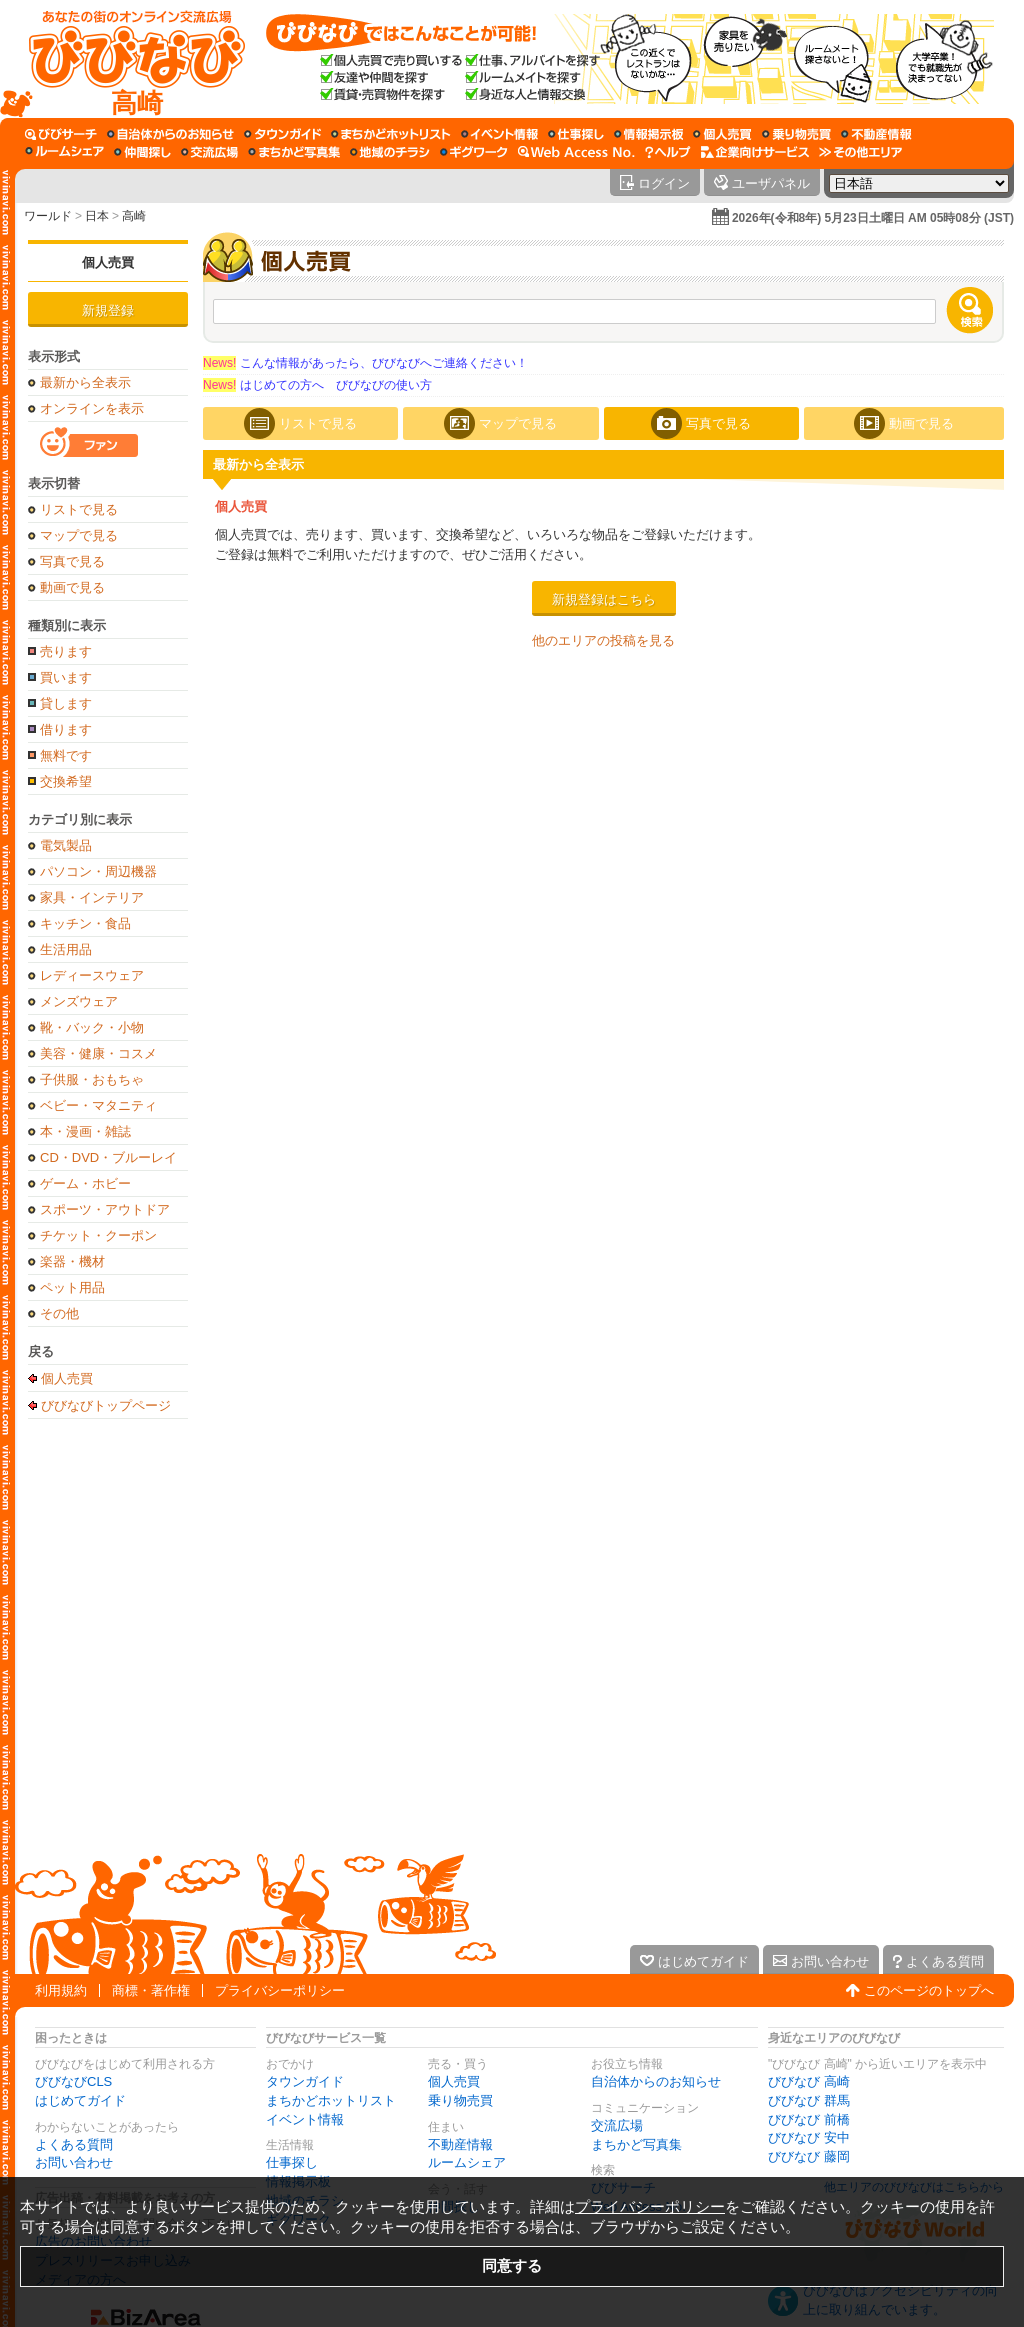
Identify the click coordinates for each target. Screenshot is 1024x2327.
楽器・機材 (72, 1261)
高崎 (134, 216)
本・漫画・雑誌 (85, 1131)
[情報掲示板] (648, 134)
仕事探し (292, 2162)
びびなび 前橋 (809, 2119)
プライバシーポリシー (280, 1990)
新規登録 (108, 310)
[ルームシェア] (64, 152)
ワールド (48, 216)
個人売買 (108, 262)
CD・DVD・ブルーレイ (108, 1157)
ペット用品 (72, 1287)
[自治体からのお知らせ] (170, 134)
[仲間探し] (142, 152)
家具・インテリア (92, 897)
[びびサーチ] (61, 134)
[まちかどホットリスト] (391, 134)
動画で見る (72, 587)
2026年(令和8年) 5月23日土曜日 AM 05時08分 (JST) (873, 218)
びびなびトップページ (106, 1405)
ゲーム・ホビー (85, 1183)
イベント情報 (305, 2119)
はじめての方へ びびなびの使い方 (317, 385)
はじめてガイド (80, 2100)
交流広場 (617, 2125)
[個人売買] (722, 134)
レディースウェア (92, 975)
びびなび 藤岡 (809, 2156)
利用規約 (61, 1990)
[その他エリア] (860, 152)
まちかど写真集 (636, 2144)
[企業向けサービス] (755, 152)
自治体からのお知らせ (656, 2081)
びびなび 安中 (809, 2137)
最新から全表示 (85, 382)
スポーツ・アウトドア (105, 1209)
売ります (66, 651)
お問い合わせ (74, 2162)
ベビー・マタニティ (98, 1105)
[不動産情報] (876, 134)
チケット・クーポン (98, 1235)
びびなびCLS (73, 2081)
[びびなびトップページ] (127, 59)
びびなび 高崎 (809, 2081)
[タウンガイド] (282, 134)
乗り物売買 (460, 2100)
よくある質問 (74, 2144)
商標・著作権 (151, 1990)
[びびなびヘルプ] (668, 152)
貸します (66, 703)
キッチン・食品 (85, 923)
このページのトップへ (929, 1990)
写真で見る (72, 561)
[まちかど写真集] (294, 152)
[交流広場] (209, 152)
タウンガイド (305, 2081)
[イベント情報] (499, 134)
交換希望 (66, 781)
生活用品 (66, 949)
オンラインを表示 (92, 408)
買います (66, 677)
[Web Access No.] (576, 152)
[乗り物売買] (796, 134)
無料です (66, 755)
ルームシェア (467, 2162)
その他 (59, 1313)
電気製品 (66, 845)
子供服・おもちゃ (92, 1079)
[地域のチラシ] (390, 152)
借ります (66, 729)
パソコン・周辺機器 (98, 871)
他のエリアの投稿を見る (603, 640)
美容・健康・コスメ (98, 1053)
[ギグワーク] (474, 152)
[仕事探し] (576, 134)
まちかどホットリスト (331, 2100)
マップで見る (79, 535)
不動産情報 (460, 2144)
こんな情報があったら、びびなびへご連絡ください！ (365, 363)
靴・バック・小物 (92, 1027)
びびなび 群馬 (809, 2100)
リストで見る (79, 509)
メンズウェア (79, 1001)
